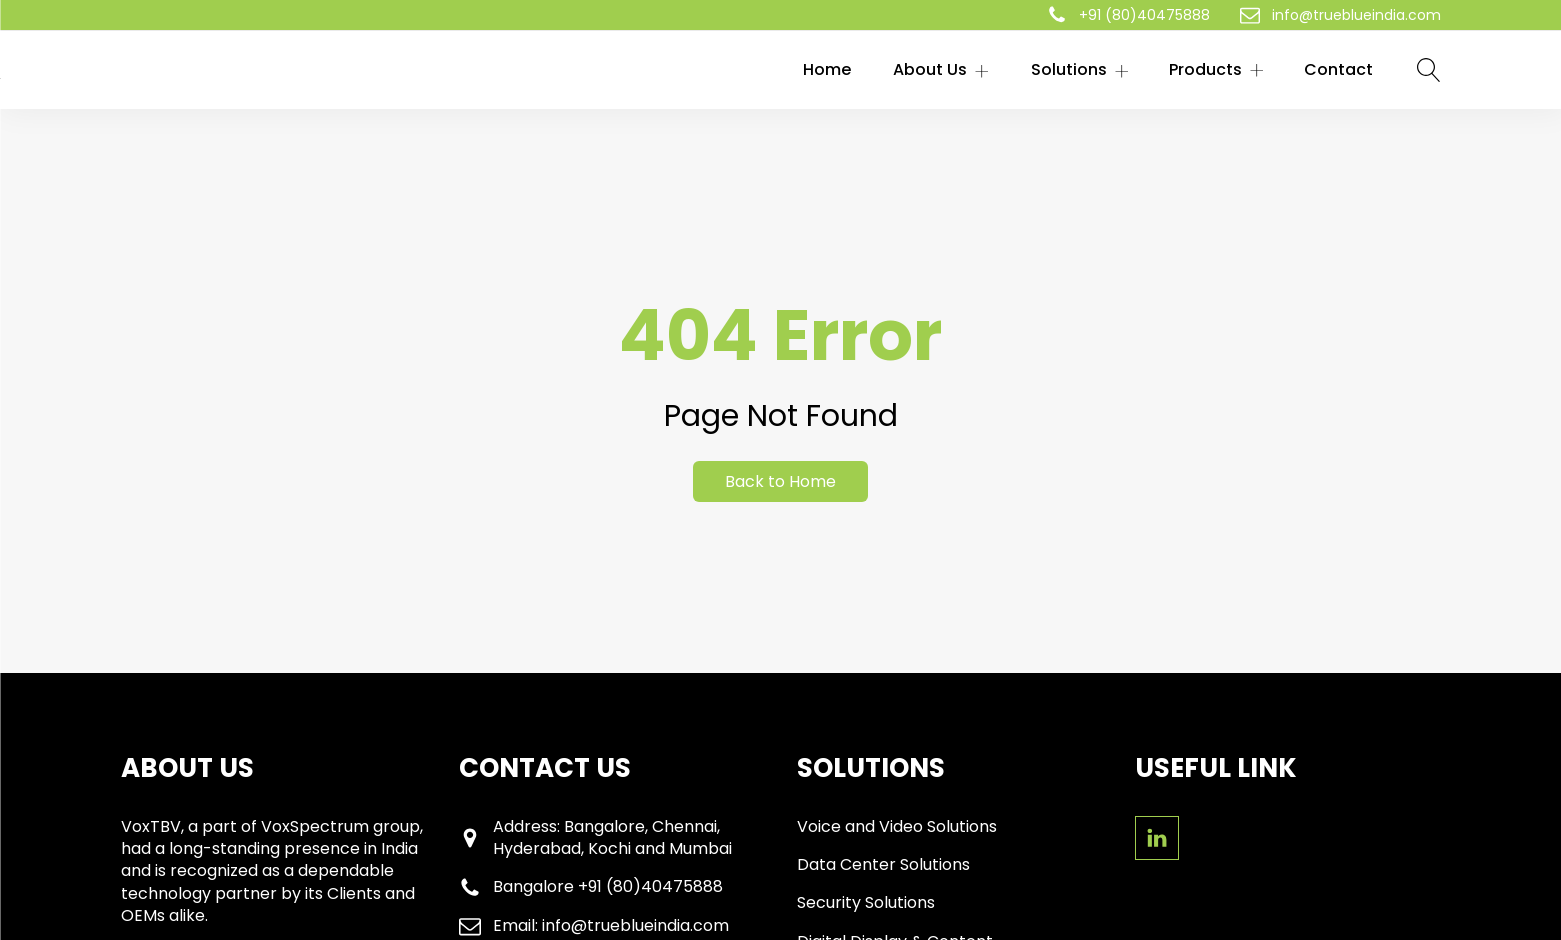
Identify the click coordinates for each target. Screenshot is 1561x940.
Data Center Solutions (883, 865)
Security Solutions (866, 903)
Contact (1338, 69)
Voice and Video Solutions (897, 827)
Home (827, 69)
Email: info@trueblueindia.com (611, 926)
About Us (941, 69)
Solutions (1080, 69)
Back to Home (780, 481)
